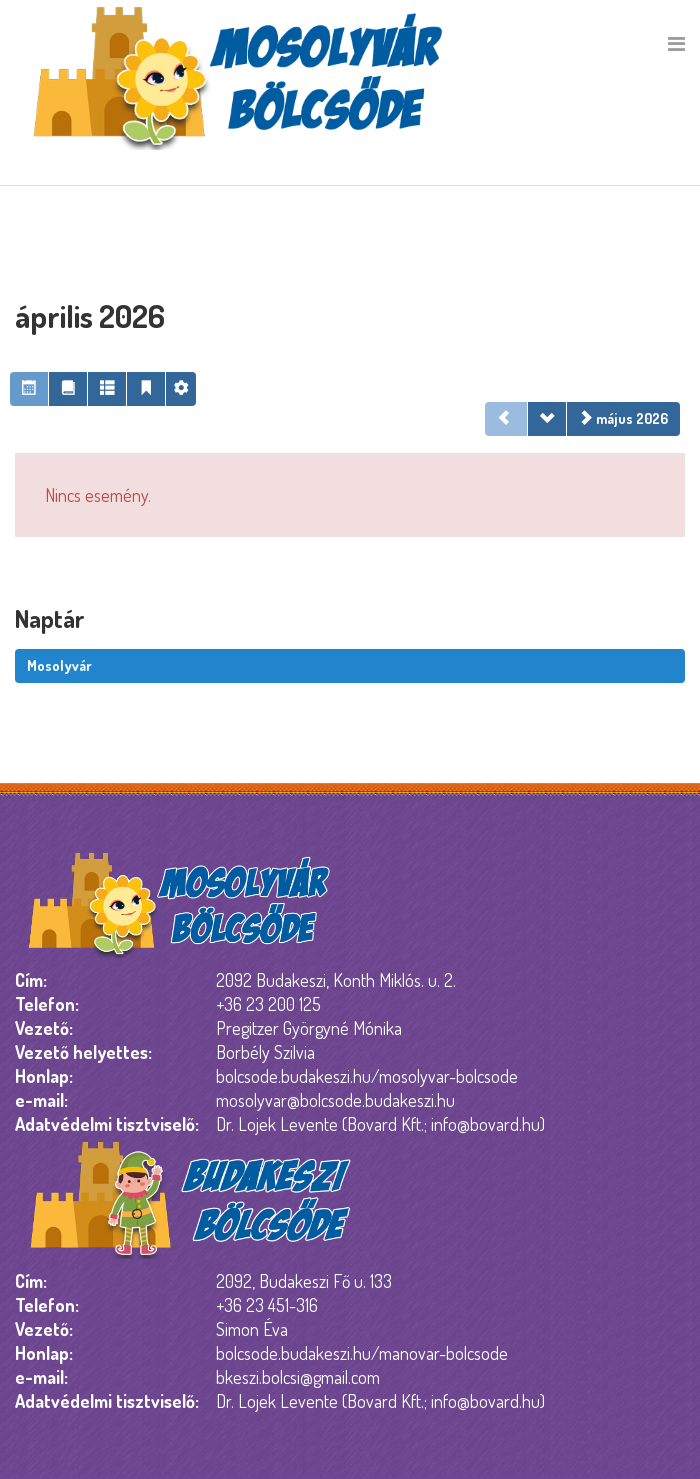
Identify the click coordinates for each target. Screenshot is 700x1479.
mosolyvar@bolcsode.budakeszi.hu (335, 1100)
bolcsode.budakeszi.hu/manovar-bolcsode (362, 1353)
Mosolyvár (59, 665)
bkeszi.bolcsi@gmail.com (298, 1377)
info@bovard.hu (485, 1124)
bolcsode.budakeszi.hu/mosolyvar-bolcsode (367, 1076)
